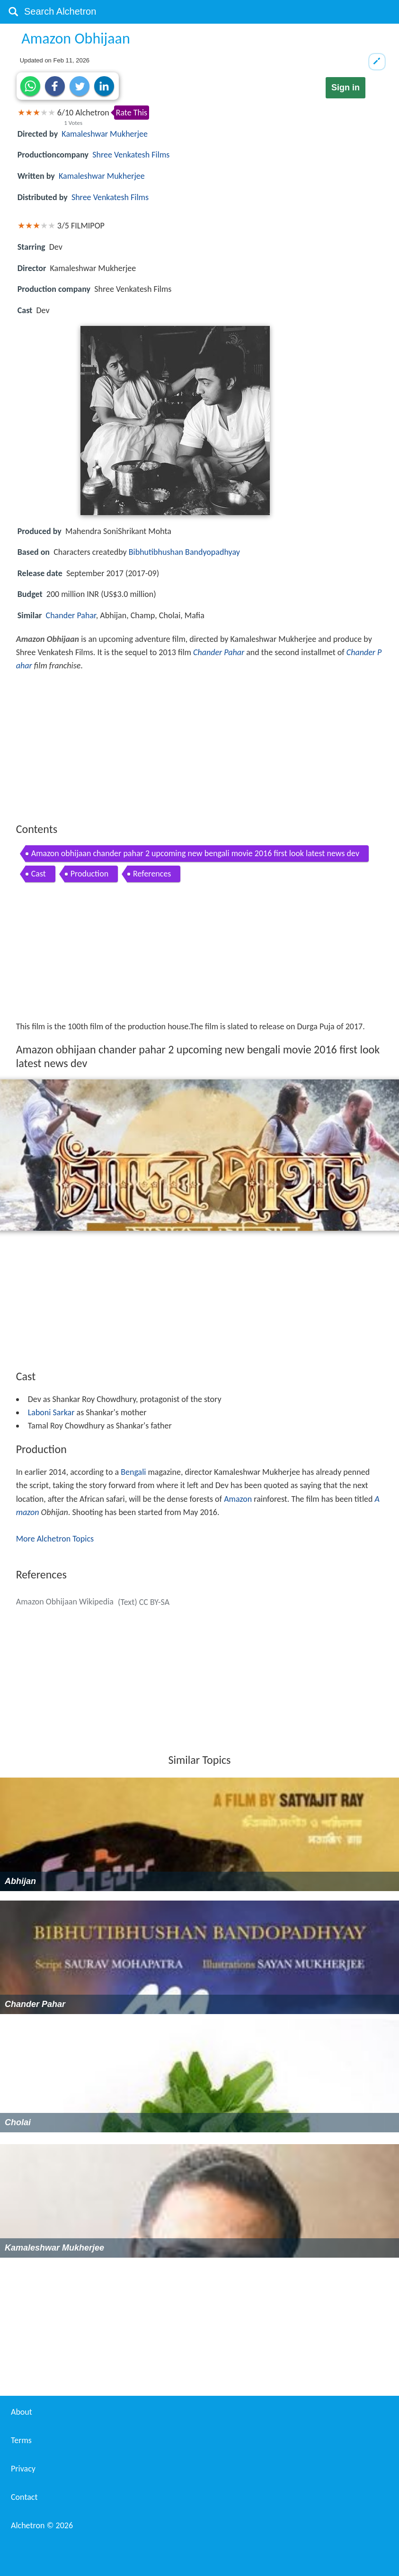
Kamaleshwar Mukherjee (105, 134)
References (152, 873)
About (21, 2412)
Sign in (345, 87)
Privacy (23, 2468)
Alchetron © (42, 2525)
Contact (24, 2497)
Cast (38, 873)
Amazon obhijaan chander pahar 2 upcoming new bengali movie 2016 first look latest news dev (195, 853)
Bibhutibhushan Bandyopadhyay (184, 552)
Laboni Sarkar (51, 1412)
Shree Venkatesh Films (130, 154)
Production (89, 873)
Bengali (133, 1472)
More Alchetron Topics (55, 1538)
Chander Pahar (71, 615)
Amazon (238, 1499)
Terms (21, 2440)
